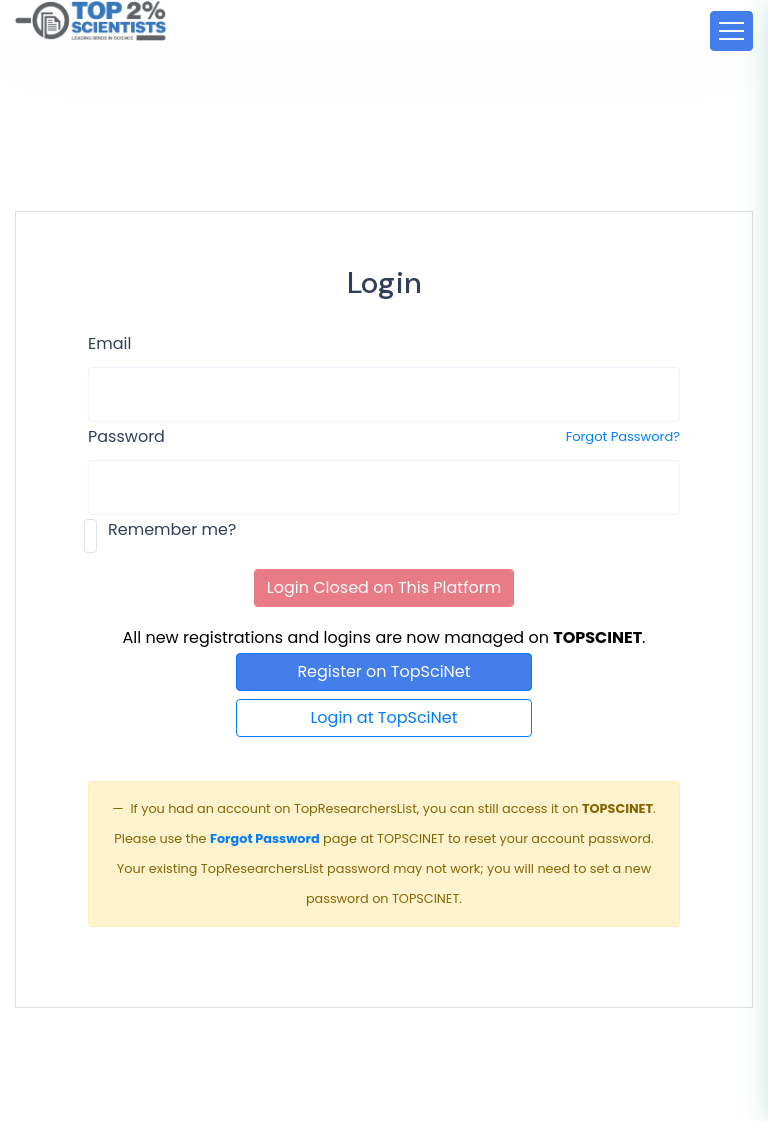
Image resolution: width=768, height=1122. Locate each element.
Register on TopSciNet (383, 671)
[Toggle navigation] (731, 31)
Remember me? (172, 529)
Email (109, 343)
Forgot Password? (623, 436)
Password (126, 436)
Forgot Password (265, 838)
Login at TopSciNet (383, 717)
